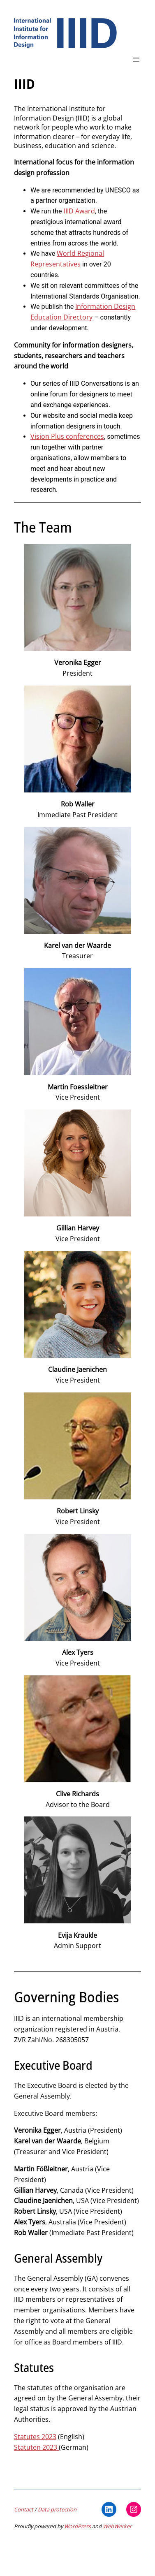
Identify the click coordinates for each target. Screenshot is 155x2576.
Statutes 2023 (35, 2436)
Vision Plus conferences (67, 436)
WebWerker (117, 2526)
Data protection (57, 2509)
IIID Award (79, 210)
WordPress (77, 2526)
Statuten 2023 (36, 2447)
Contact (23, 2509)
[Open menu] (136, 60)
